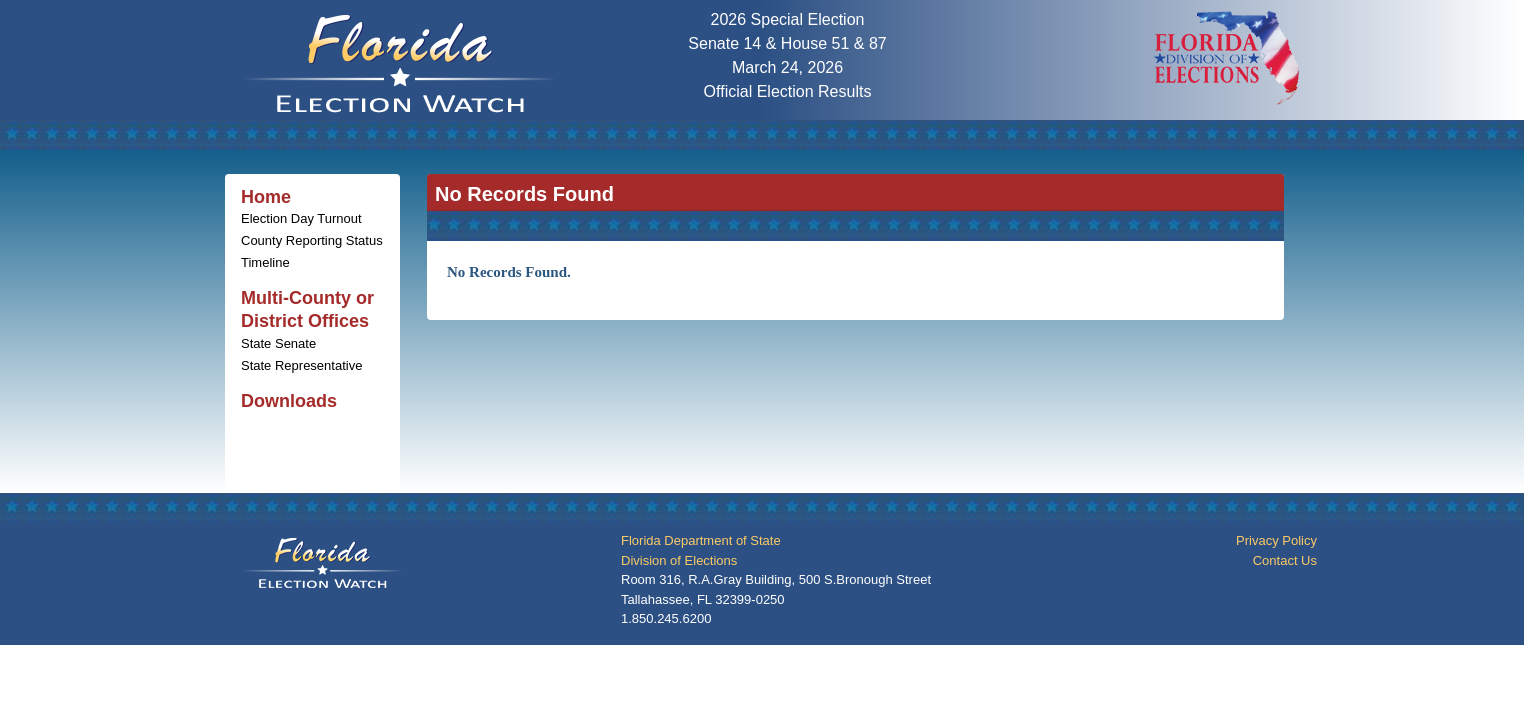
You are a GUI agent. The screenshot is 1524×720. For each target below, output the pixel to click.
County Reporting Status (312, 240)
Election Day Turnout (301, 218)
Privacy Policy (1276, 540)
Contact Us (1285, 560)
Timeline (265, 262)
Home (266, 197)
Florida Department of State (701, 540)
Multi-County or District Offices (307, 309)
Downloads (289, 401)
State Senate (278, 343)
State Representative (301, 365)
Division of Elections (679, 560)
